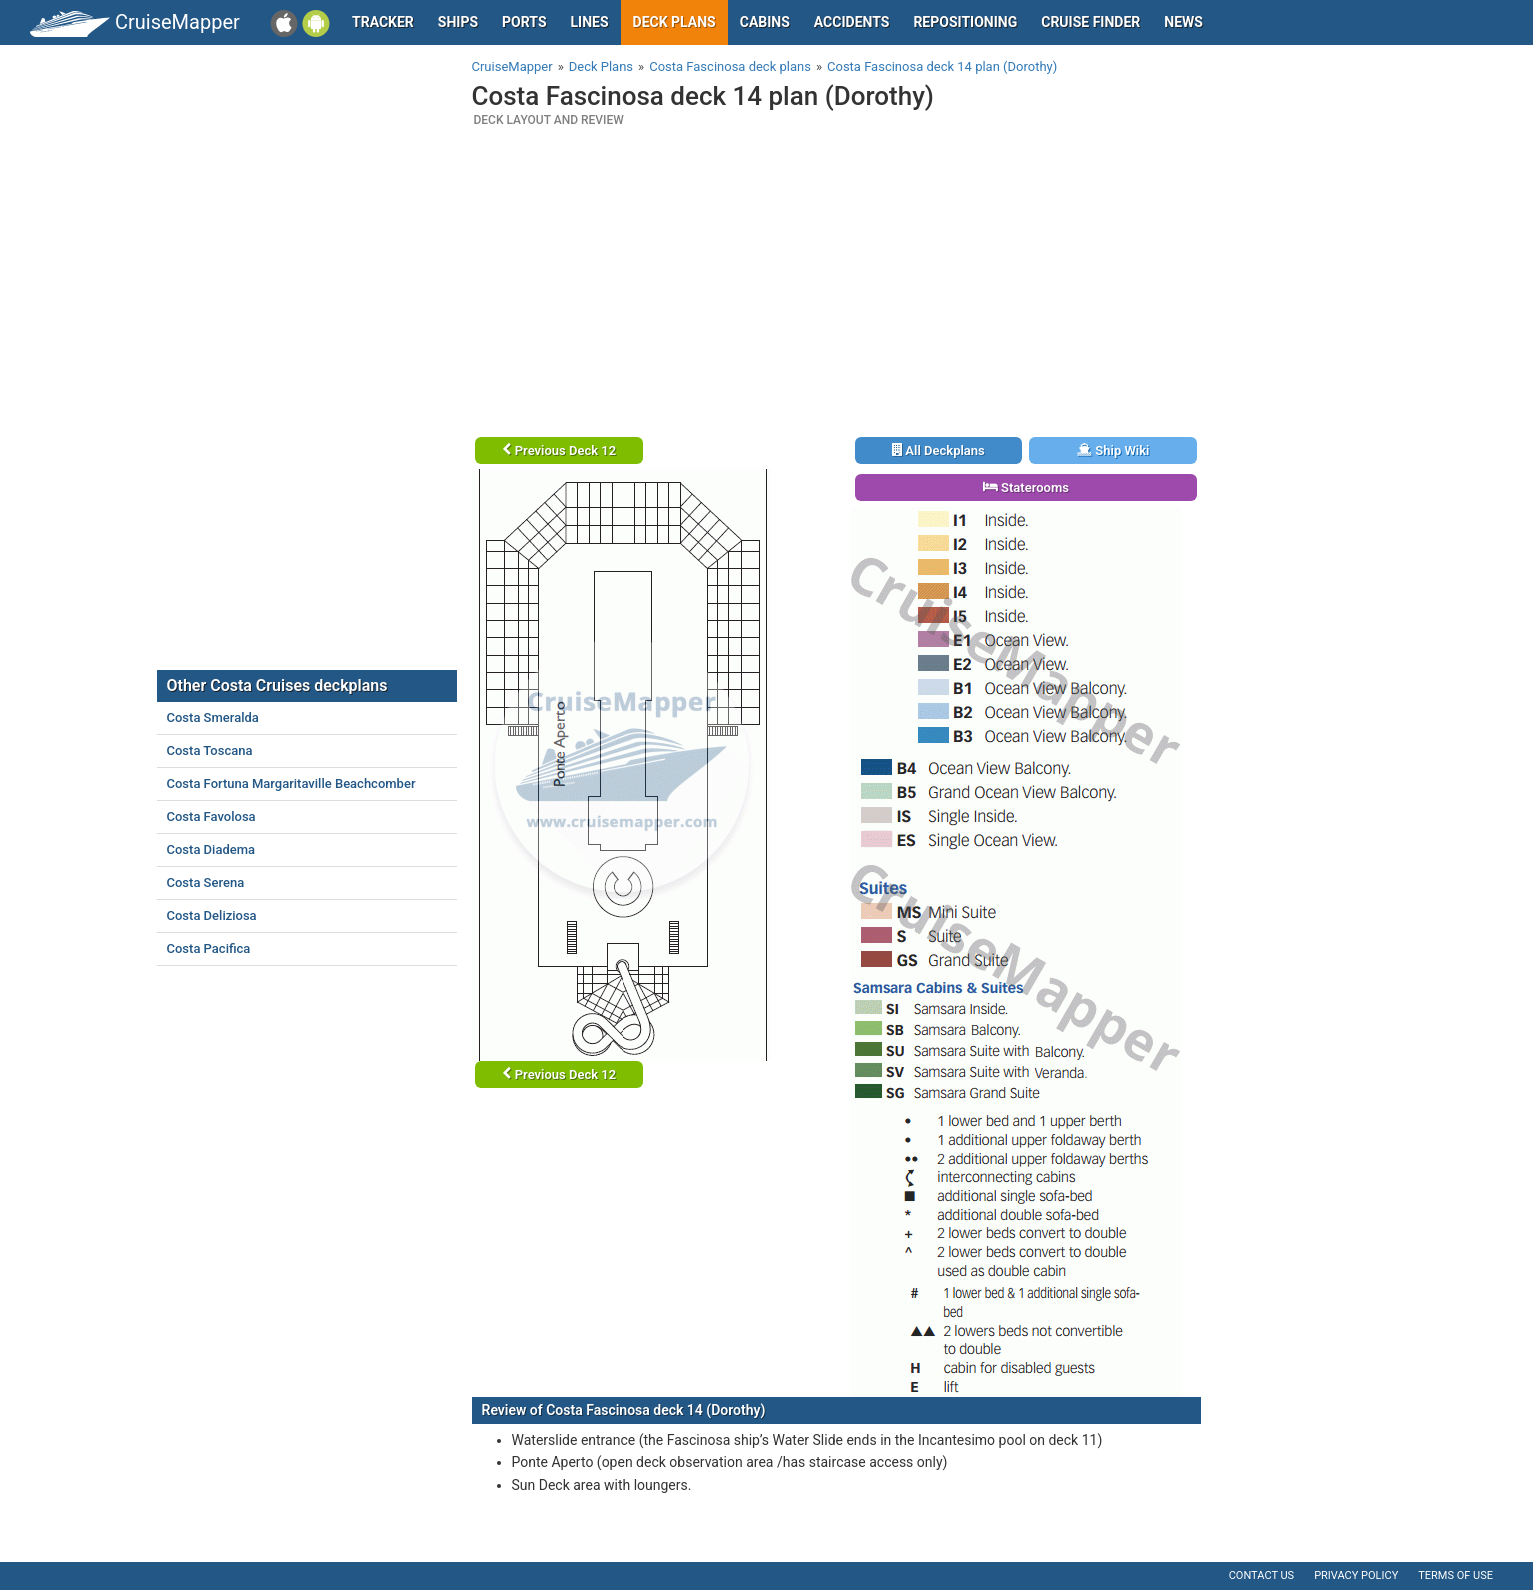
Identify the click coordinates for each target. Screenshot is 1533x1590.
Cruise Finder (1090, 22)
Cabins (765, 22)
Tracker (383, 22)
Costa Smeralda (213, 717)
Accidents (852, 22)
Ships (458, 22)
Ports (524, 22)
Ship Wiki (1113, 450)
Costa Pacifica (209, 948)
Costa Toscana (210, 750)
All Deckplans (938, 450)
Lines (590, 22)
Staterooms (1026, 487)
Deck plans (674, 22)
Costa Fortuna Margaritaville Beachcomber (291, 783)
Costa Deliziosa (212, 915)
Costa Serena (206, 882)
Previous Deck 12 (559, 450)
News (1183, 22)
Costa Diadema (211, 849)
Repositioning (965, 22)
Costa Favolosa (211, 816)
